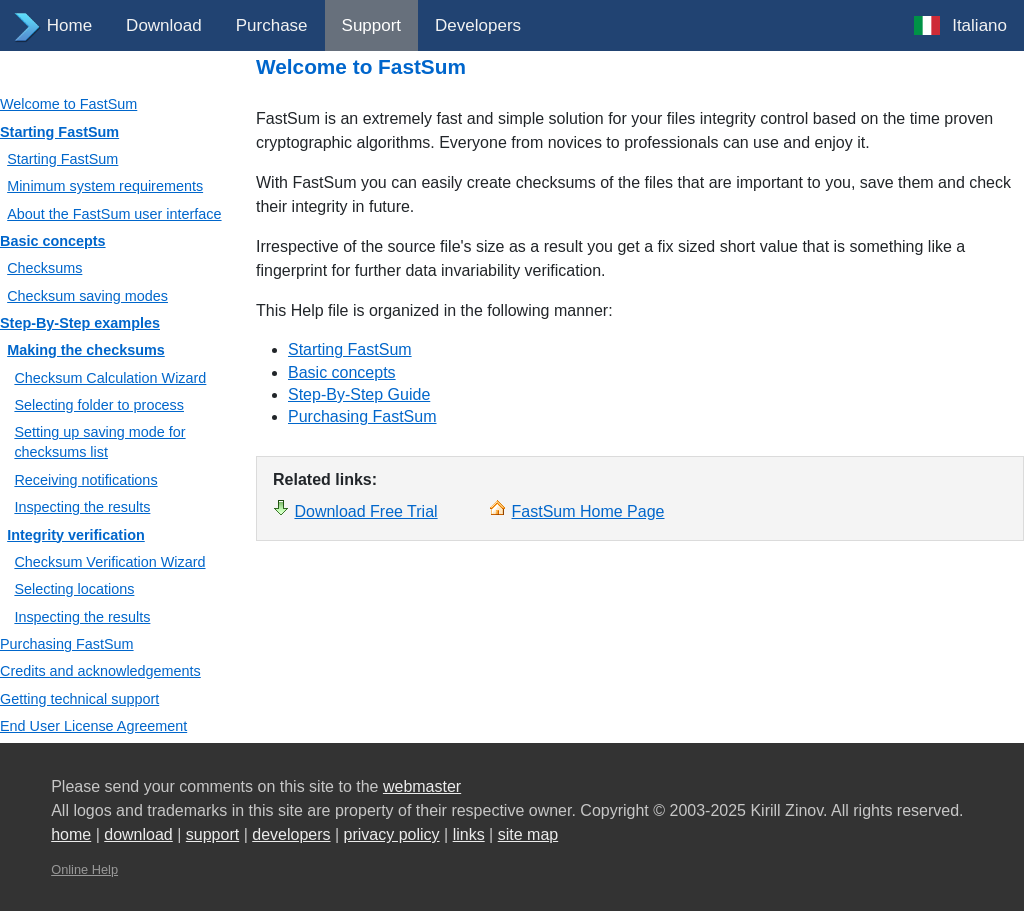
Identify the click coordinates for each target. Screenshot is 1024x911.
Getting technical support (79, 699)
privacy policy (392, 834)
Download (164, 25)
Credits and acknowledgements (100, 671)
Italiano (979, 25)
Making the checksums (86, 350)
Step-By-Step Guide (359, 394)
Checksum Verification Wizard (109, 562)
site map (528, 834)
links (469, 834)
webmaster (422, 786)
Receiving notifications (85, 480)
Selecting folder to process (99, 405)
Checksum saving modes (87, 296)
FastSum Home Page (588, 511)
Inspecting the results (82, 507)
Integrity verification (76, 535)
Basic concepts (53, 241)
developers (291, 834)
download (138, 834)
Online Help (84, 869)
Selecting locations (74, 589)
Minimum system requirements (105, 186)
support (212, 834)
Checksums (44, 268)
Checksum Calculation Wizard (110, 378)
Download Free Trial (365, 511)
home (71, 834)
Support (372, 25)
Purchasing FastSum (67, 644)
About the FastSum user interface (114, 214)
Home (69, 25)
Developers (478, 25)
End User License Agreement (93, 726)
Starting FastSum (59, 132)
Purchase (272, 25)
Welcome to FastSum (68, 104)
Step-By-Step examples (80, 323)
